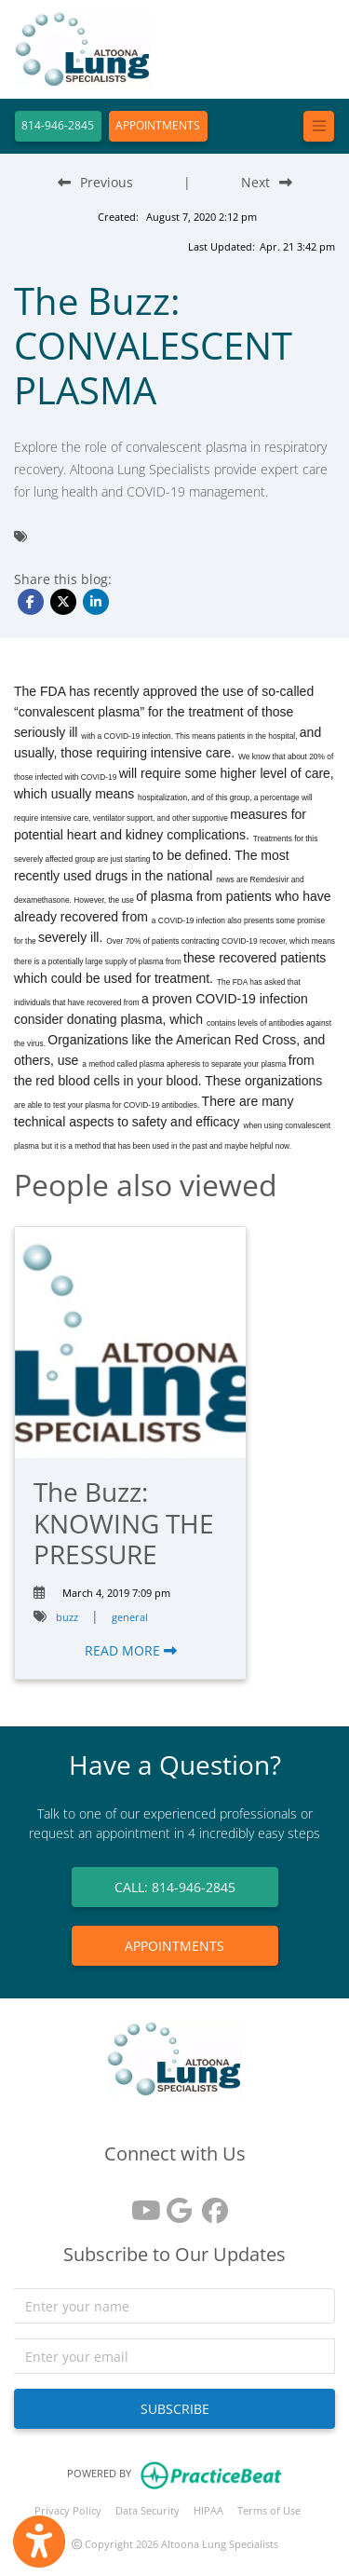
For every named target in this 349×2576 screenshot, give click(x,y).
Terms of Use (269, 2510)
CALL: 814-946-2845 (174, 1887)
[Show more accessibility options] (39, 2542)
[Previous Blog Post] (95, 182)
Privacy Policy (67, 2510)
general (130, 1617)
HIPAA (208, 2510)
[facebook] (210, 2203)
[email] (174, 2356)
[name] (174, 2306)
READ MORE (131, 1650)
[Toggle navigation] (318, 126)
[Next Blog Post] (266, 182)
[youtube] (139, 2203)
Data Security (147, 2510)
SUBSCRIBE (175, 2409)
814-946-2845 (57, 125)
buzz (67, 1617)
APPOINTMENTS (157, 125)
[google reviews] (175, 2203)
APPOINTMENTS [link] (174, 1946)
